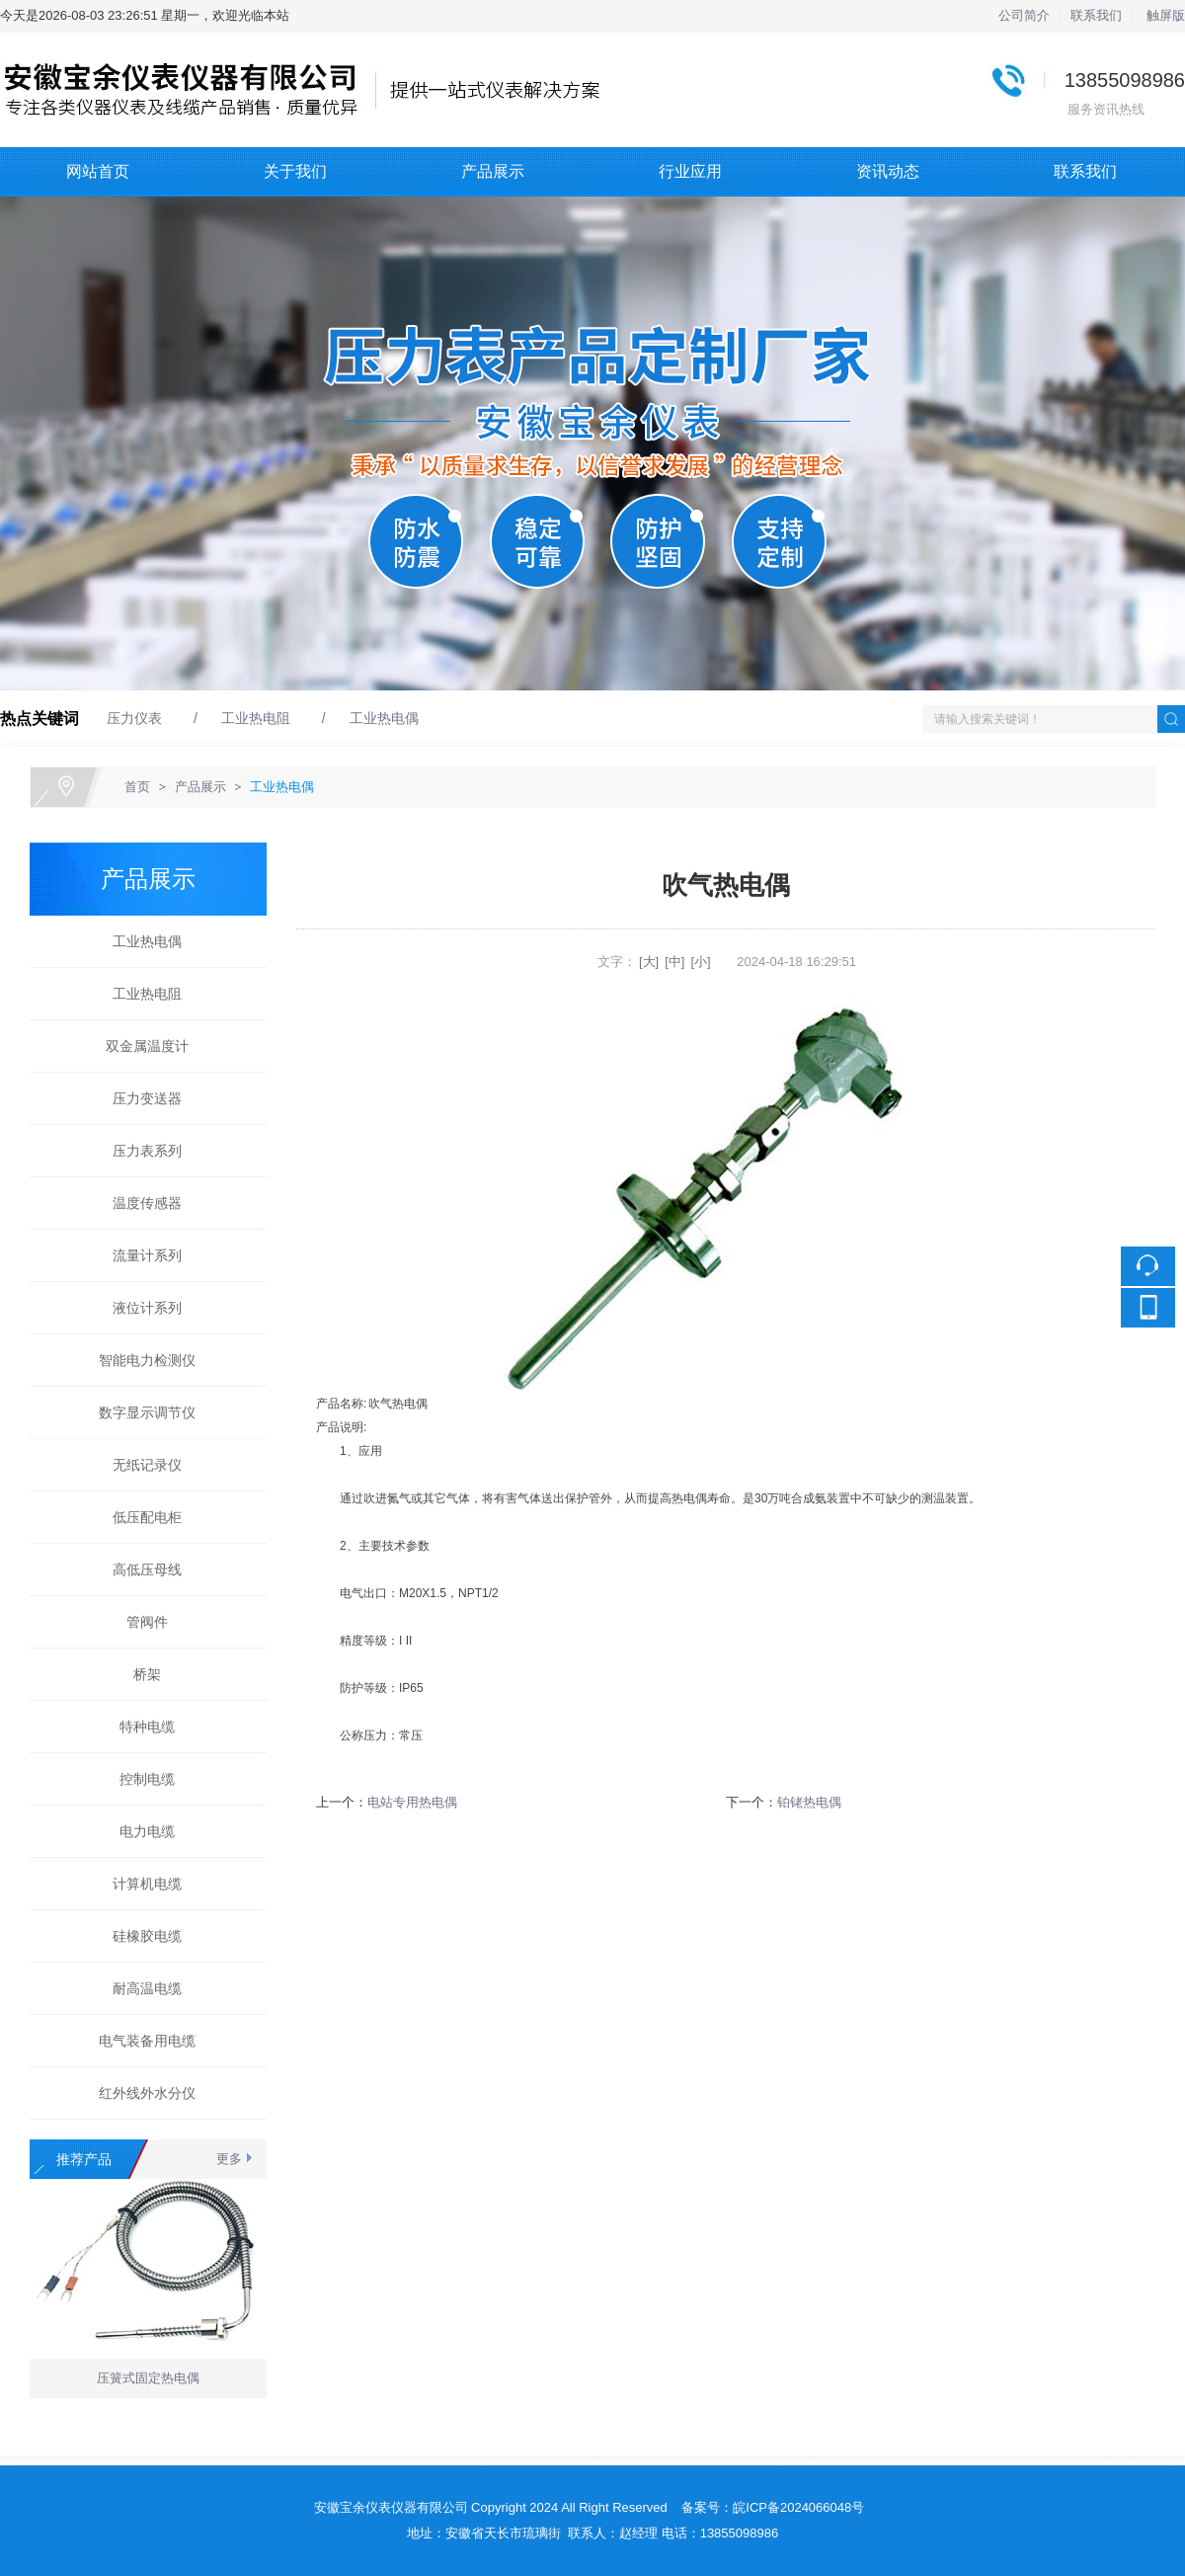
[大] (649, 961)
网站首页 (97, 171)
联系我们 (1096, 15)
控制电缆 (140, 1779)
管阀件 (140, 1622)
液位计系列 (140, 1308)
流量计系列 (140, 1255)
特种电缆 (140, 1726)
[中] (674, 961)
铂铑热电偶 (809, 1802)
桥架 (140, 1674)
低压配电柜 (140, 1517)
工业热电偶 (384, 718)
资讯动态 (887, 171)
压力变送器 (140, 1098)
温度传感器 (140, 1203)
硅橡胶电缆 (140, 1936)
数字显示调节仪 (140, 1412)
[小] (700, 961)
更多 (229, 2158)
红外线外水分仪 (140, 2093)
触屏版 (1165, 15)
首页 (137, 786)
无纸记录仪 (140, 1465)
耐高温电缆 (140, 1988)
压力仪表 (134, 718)
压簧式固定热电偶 (148, 2381)
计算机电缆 (140, 1884)
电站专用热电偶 (412, 1802)
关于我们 (295, 171)
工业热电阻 (255, 718)
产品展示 (492, 171)
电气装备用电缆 (140, 2041)
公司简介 (1024, 15)
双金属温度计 (140, 1046)
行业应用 (690, 171)
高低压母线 (140, 1569)
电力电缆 (140, 1831)
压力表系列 (140, 1151)
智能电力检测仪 (140, 1360)
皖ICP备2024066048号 (798, 2507)
